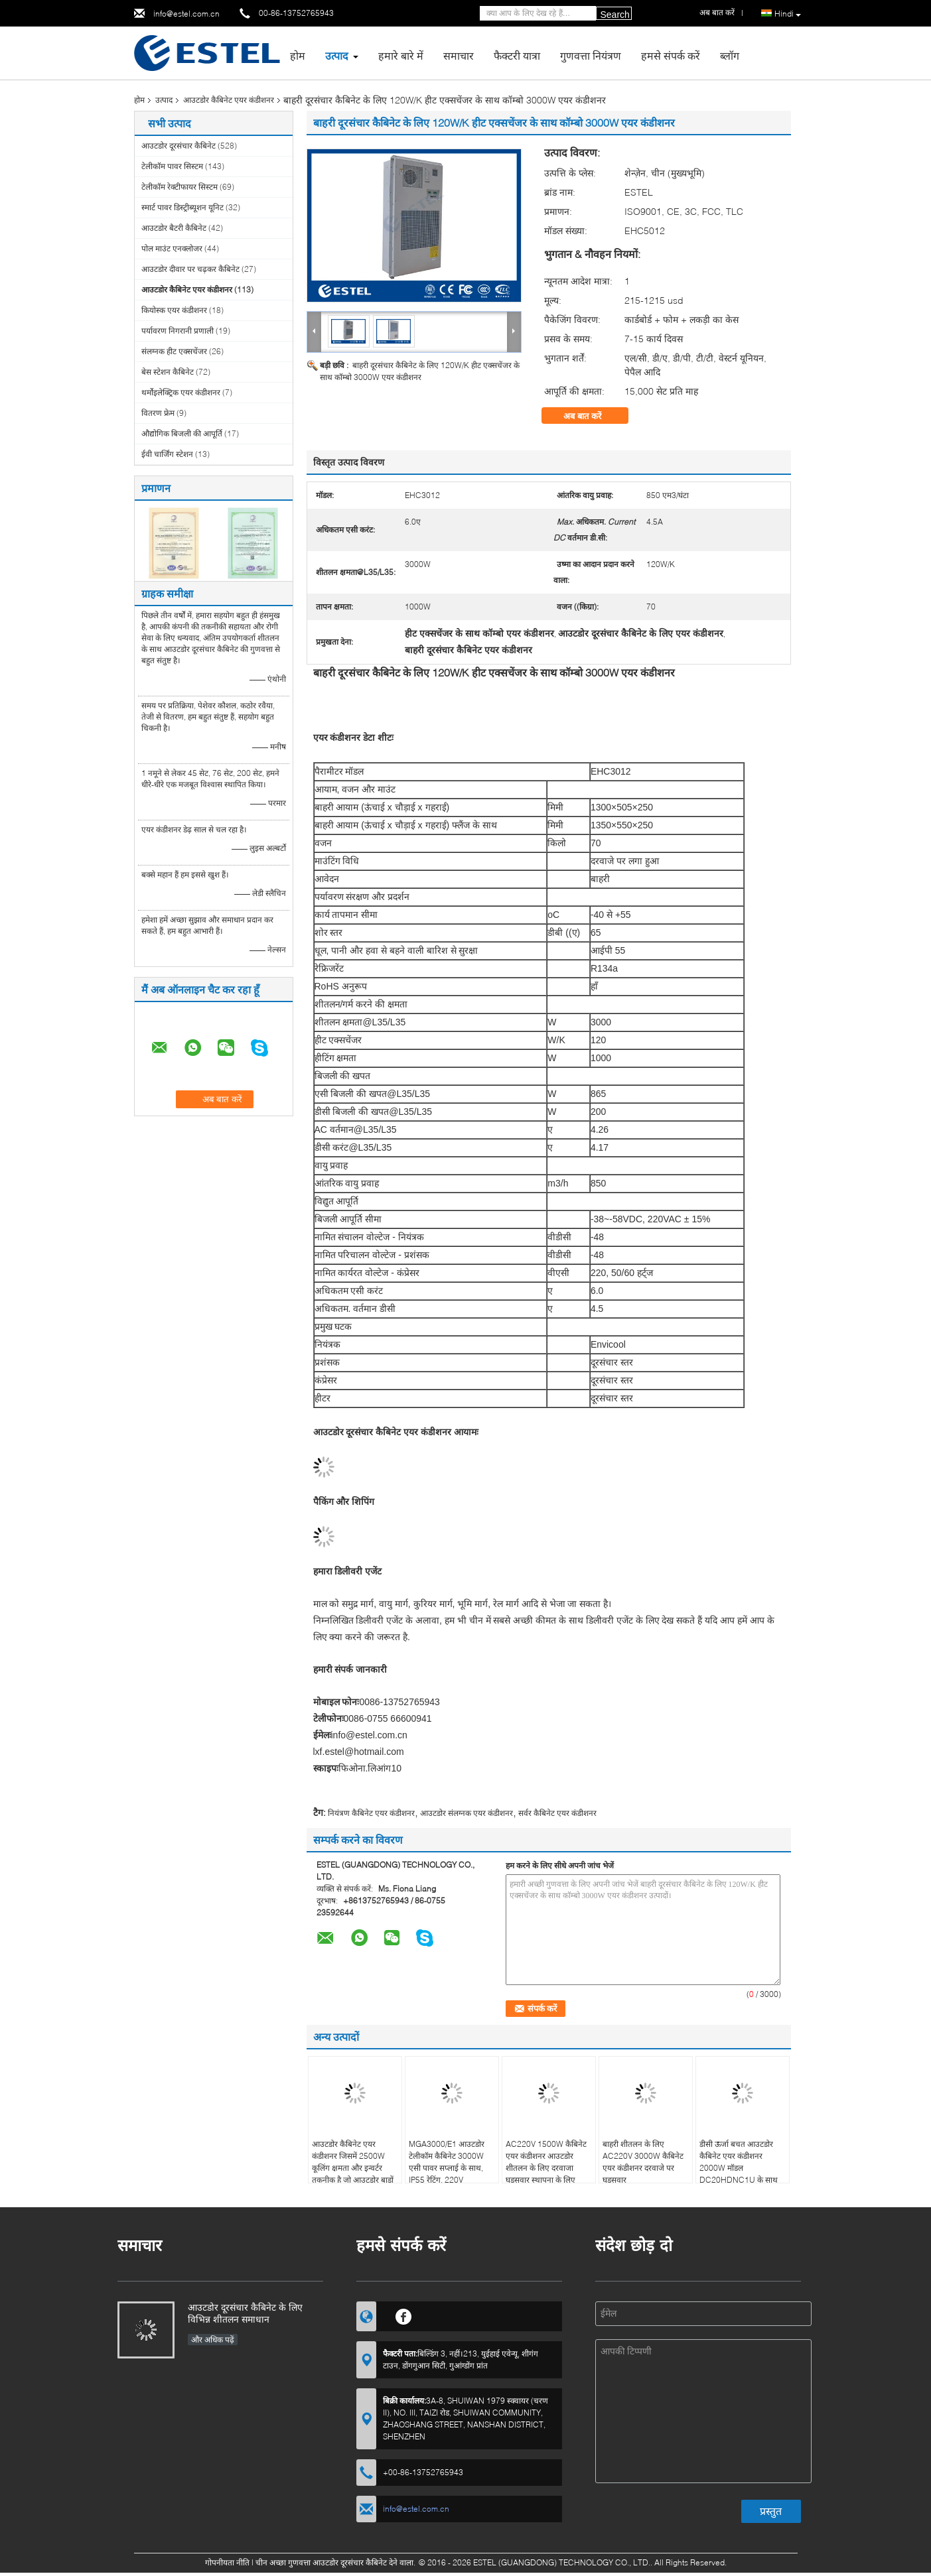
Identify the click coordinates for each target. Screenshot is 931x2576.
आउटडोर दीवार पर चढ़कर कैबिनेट (190, 269)
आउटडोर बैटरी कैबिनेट (173, 228)
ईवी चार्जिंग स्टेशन (167, 454)
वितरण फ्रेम (158, 413)
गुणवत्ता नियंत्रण (590, 55)
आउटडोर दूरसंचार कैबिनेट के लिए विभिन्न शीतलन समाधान (245, 2313)
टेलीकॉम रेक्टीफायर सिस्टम (179, 187)
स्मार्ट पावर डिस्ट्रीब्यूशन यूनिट (182, 207)
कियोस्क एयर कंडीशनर (174, 310)
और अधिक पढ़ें (212, 2340)
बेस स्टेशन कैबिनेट (167, 372)
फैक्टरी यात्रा (517, 55)
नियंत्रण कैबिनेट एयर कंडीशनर (371, 1813)
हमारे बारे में (400, 55)
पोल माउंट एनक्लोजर (171, 248)
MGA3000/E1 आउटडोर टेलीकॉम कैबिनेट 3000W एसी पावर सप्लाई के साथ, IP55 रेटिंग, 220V (446, 2162)
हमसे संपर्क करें (670, 55)
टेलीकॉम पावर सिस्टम (172, 166)
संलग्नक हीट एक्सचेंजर (174, 351)
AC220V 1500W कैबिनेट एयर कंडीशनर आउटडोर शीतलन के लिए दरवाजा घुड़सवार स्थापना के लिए (546, 2162)
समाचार (458, 55)
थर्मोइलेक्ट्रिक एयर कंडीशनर (180, 392)
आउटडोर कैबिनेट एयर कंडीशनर (228, 100)
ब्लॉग (729, 55)
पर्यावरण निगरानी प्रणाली (177, 331)
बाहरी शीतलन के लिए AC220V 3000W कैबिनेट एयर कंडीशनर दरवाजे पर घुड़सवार (643, 2162)
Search (615, 14)
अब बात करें (591, 415)
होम (297, 55)
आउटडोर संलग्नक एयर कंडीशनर (466, 1813)
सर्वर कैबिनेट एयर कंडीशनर (557, 1813)
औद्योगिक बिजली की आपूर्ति (181, 433)
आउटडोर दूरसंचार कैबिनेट (178, 146)
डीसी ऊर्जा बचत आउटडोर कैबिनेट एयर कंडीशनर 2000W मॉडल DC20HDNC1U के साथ (738, 2162)
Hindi (787, 14)
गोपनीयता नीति (227, 2562)
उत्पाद (336, 55)
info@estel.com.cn (186, 14)
